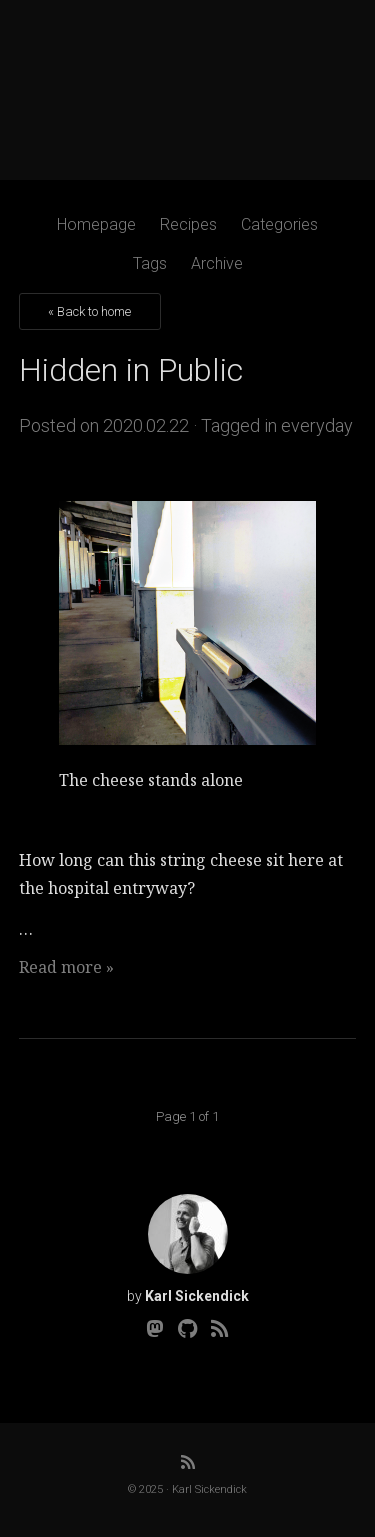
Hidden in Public (131, 370)
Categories (279, 224)
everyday (317, 425)
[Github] (187, 1329)
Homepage (96, 224)
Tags (150, 263)
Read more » (66, 967)
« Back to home (89, 311)
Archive (217, 263)
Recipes (188, 224)
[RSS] (220, 1329)
